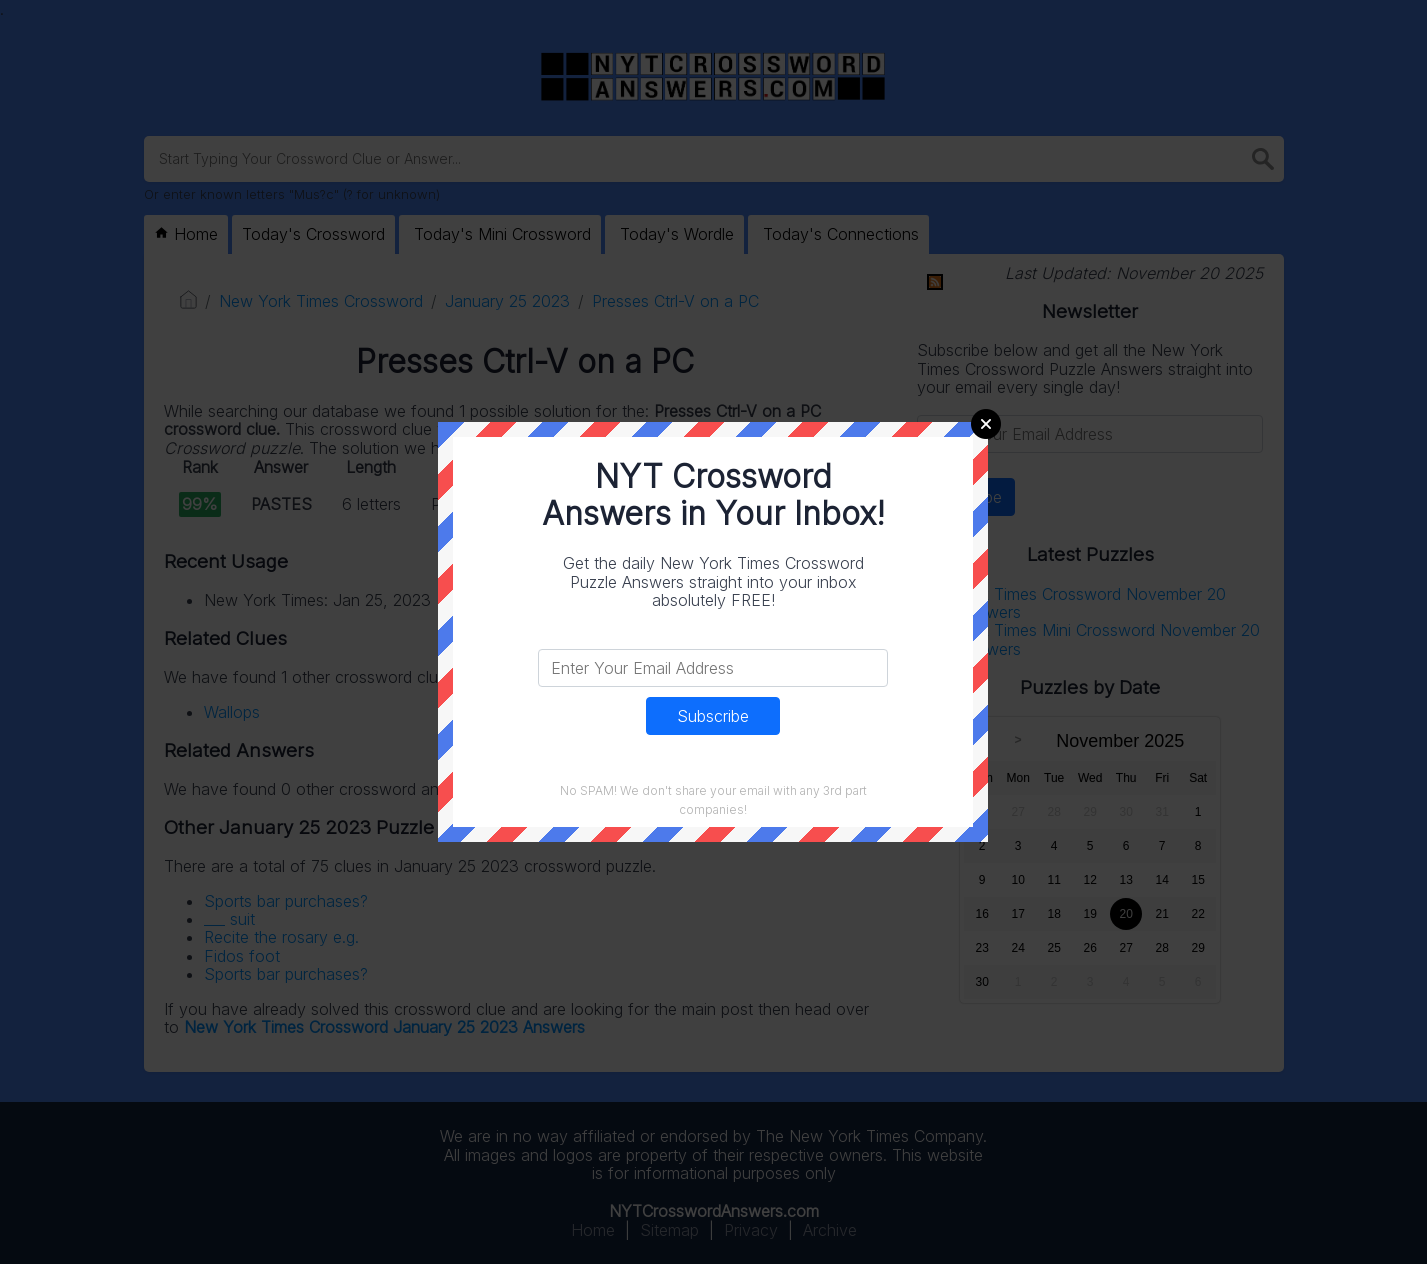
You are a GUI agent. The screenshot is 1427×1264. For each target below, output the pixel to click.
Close (986, 424)
